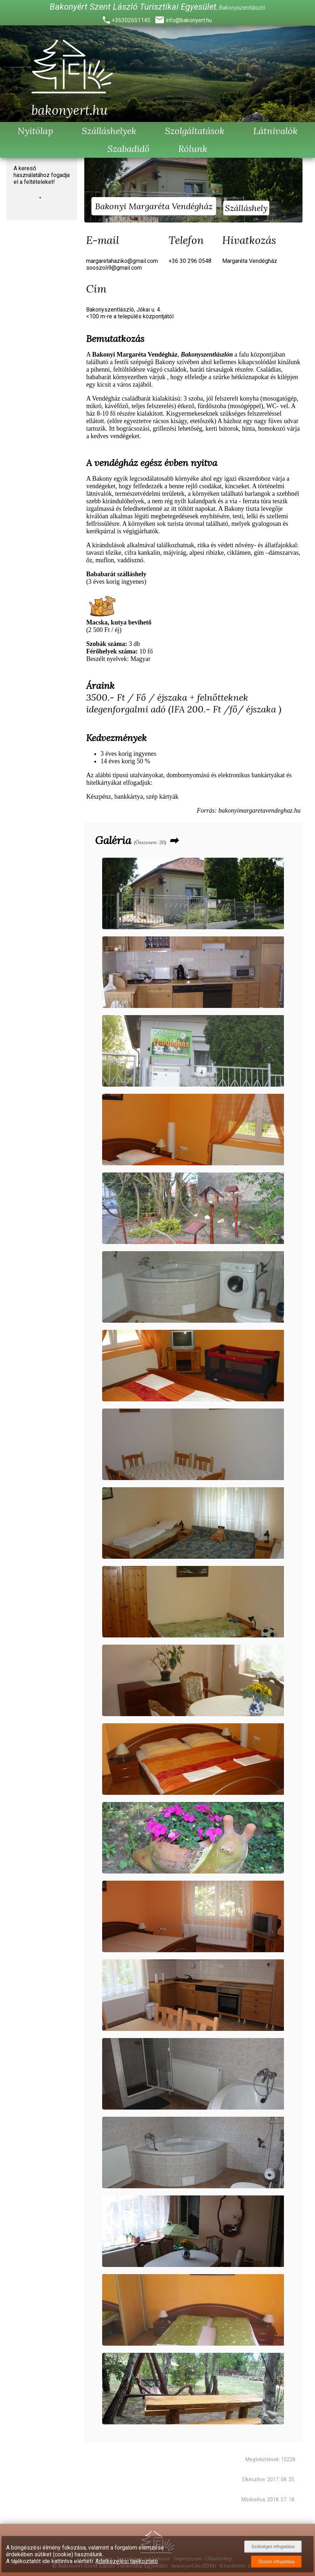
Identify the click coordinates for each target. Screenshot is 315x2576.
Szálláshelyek (109, 131)
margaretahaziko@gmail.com (122, 261)
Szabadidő (129, 149)
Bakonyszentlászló (242, 7)
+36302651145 (131, 20)
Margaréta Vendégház (249, 261)
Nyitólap (35, 131)
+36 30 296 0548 (190, 261)
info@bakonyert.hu (189, 20)
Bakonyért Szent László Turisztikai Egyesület (133, 7)
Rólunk (193, 149)
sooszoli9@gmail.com (114, 267)
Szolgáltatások (195, 131)
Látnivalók (275, 131)
